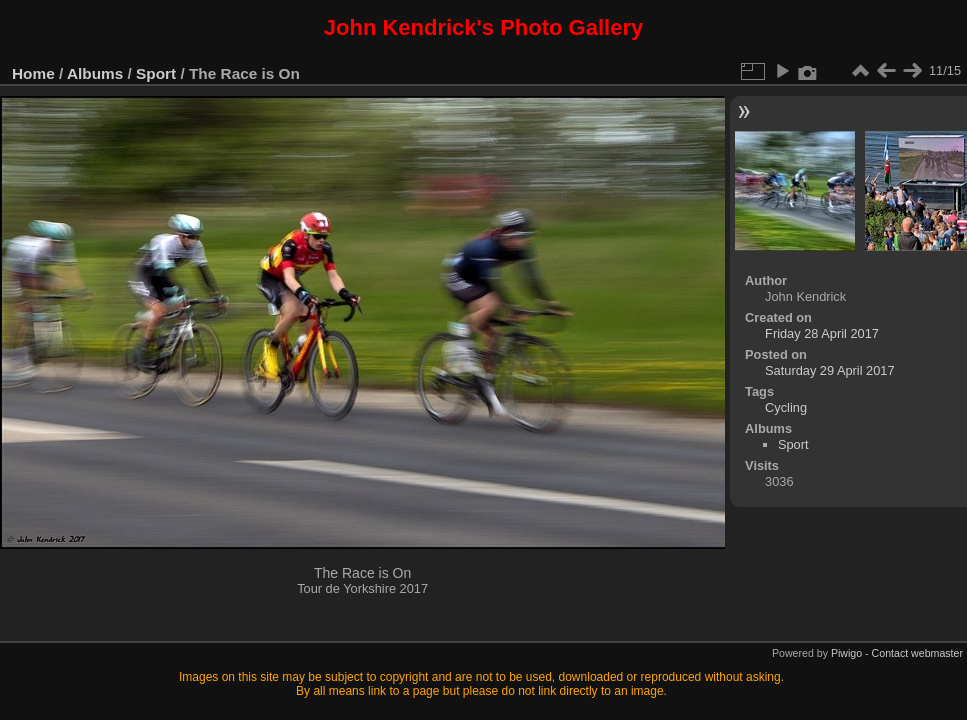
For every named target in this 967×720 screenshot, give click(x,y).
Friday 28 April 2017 (822, 333)
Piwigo (846, 653)
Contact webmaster (917, 653)
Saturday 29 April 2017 (829, 370)
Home (33, 73)
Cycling (786, 407)
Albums (95, 73)
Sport (156, 73)
